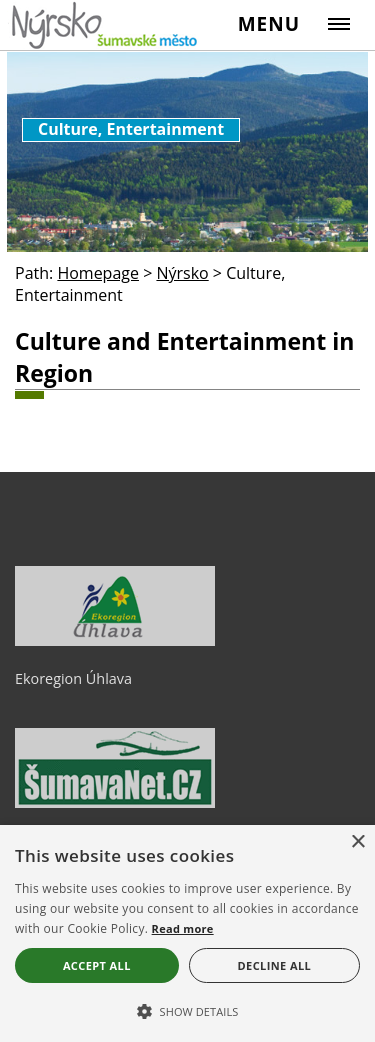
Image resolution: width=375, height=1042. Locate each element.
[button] (187, 1010)
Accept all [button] (97, 965)
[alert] (187, 933)
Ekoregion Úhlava (73, 678)
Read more (183, 928)
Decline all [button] (275, 965)
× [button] (357, 842)
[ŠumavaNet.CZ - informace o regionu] (115, 803)
